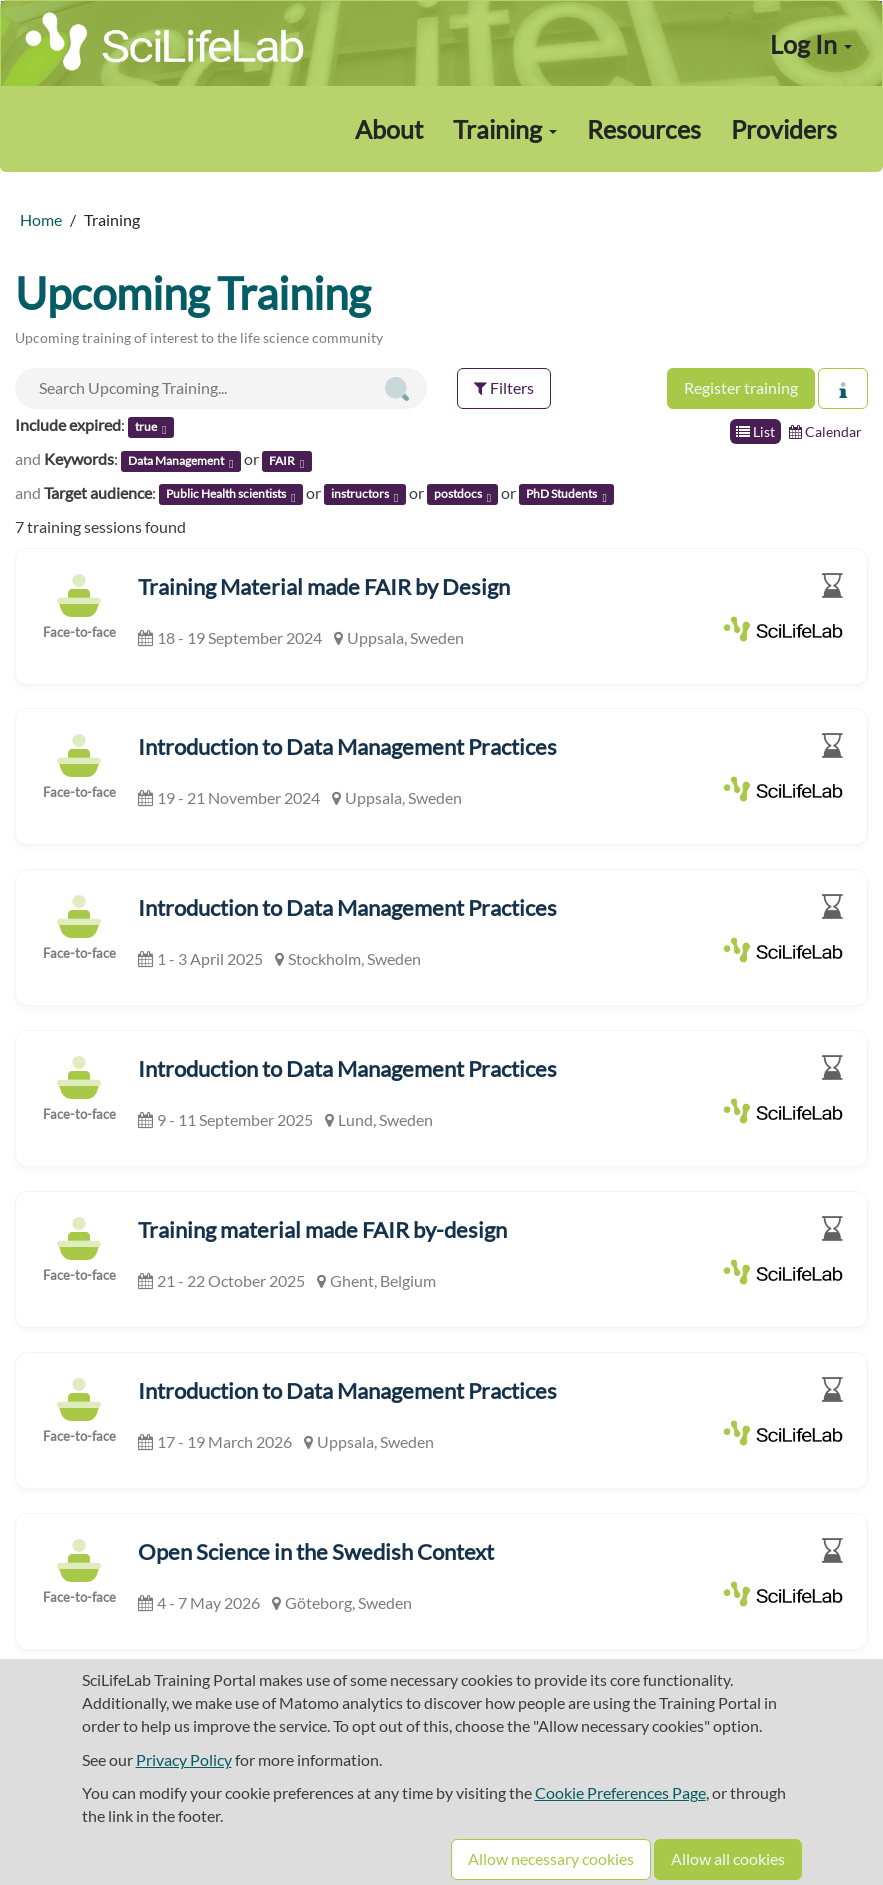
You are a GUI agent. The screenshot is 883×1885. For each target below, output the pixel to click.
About (389, 129)
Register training (741, 387)
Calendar (825, 431)
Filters (504, 387)
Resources (644, 129)
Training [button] (505, 129)
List (755, 431)
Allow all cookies (728, 1858)
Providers (784, 129)
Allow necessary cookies (551, 1858)
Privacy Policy (184, 1759)
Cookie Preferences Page (620, 1792)
